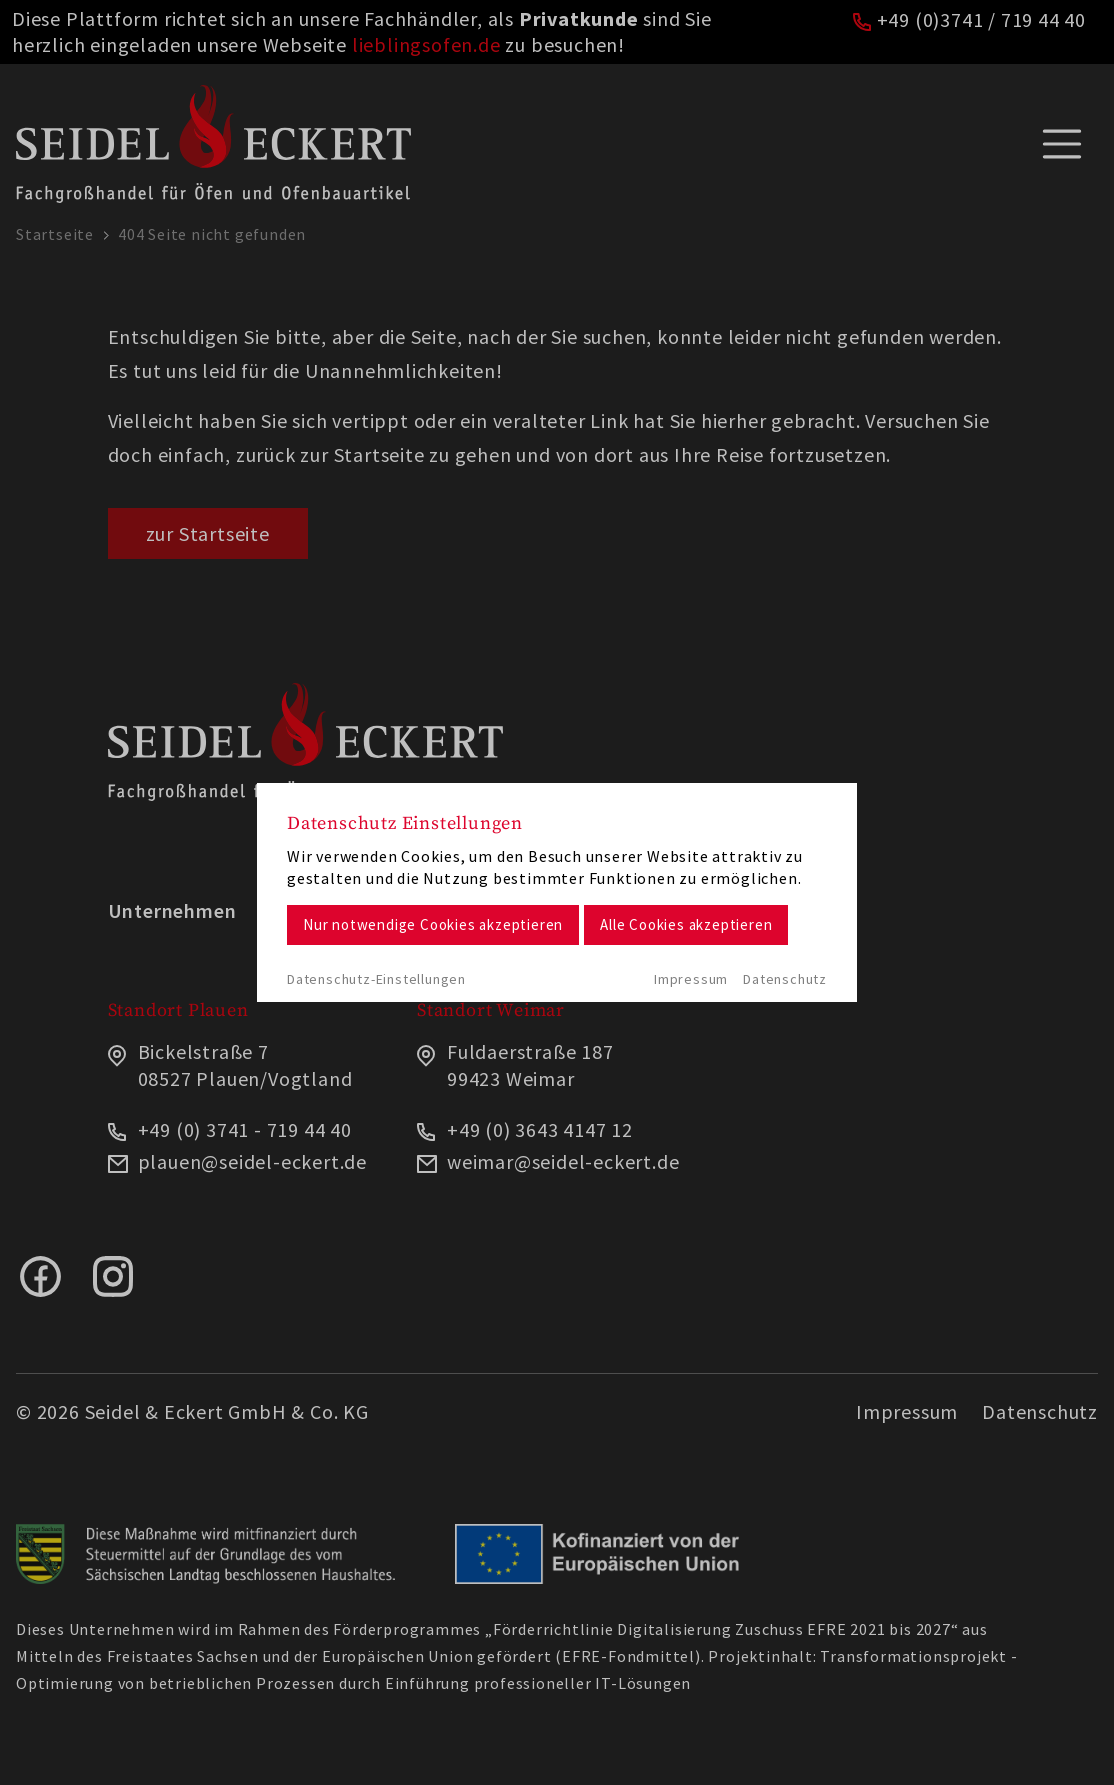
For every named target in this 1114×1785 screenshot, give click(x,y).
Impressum (691, 979)
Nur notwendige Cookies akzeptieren (433, 924)
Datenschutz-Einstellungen (376, 979)
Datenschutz (785, 979)
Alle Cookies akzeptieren (686, 924)
